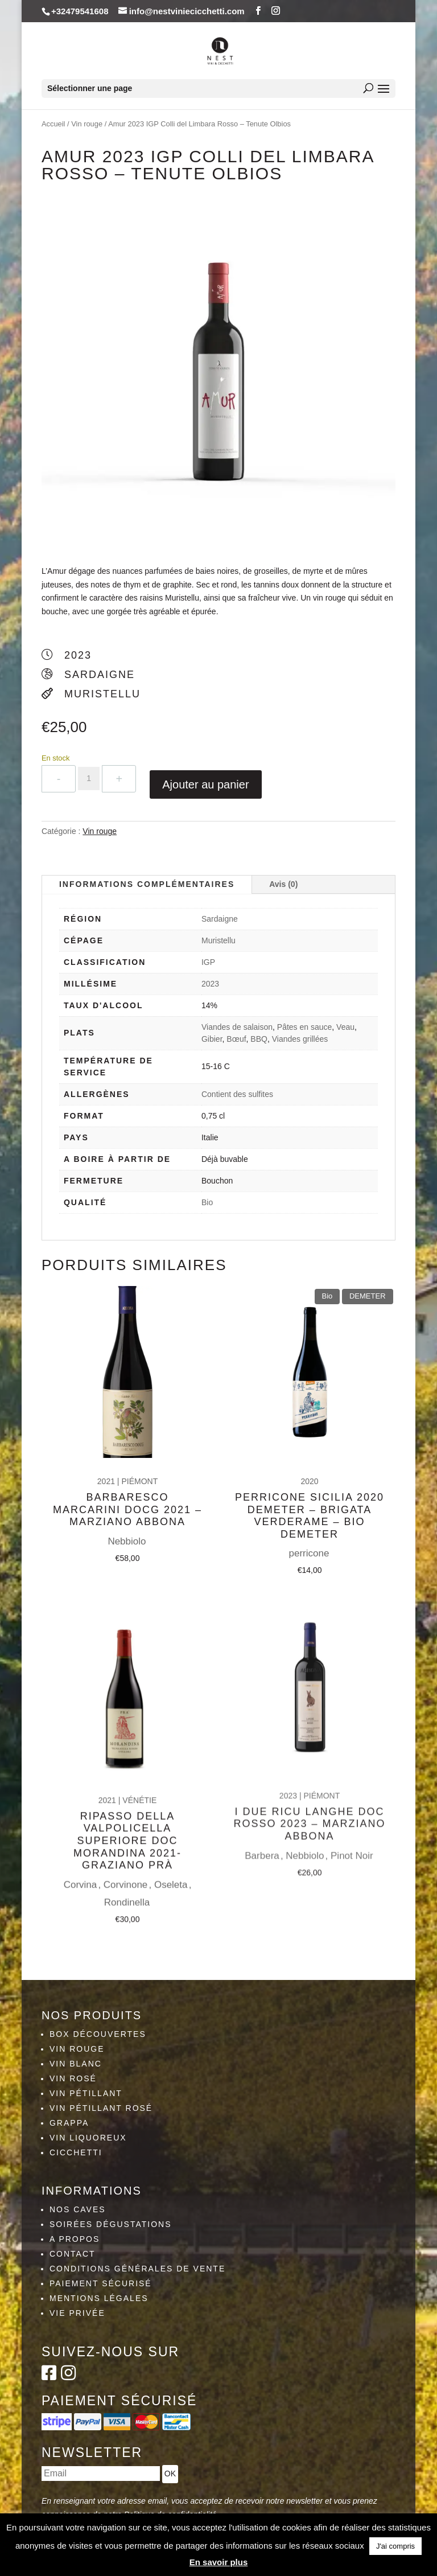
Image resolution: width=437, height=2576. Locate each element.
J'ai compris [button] (395, 2546)
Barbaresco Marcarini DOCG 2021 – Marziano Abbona (127, 1480)
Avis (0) (283, 884)
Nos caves (78, 2209)
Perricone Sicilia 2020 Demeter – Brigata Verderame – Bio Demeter (309, 1483)
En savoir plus (218, 2562)
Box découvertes (98, 2034)
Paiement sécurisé (101, 2283)
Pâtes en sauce (304, 1027)
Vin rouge (86, 124)
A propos (75, 2239)
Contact (73, 2253)
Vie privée (77, 2313)
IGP (208, 962)
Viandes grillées (300, 1038)
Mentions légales (99, 2298)
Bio (207, 1202)
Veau (345, 1027)
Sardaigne (219, 918)
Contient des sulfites (237, 1094)
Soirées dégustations (111, 2224)
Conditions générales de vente (137, 2268)
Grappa (69, 2122)
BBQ (258, 1038)
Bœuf (236, 1038)
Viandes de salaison (237, 1027)
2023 (210, 983)
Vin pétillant (86, 2093)
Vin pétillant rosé (101, 2108)
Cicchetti (76, 2152)
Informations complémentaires (146, 884)
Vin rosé (73, 2078)
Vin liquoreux (88, 2137)
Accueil (53, 124)
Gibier (211, 1038)
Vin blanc (76, 2063)
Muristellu (218, 940)
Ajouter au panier (205, 784)
